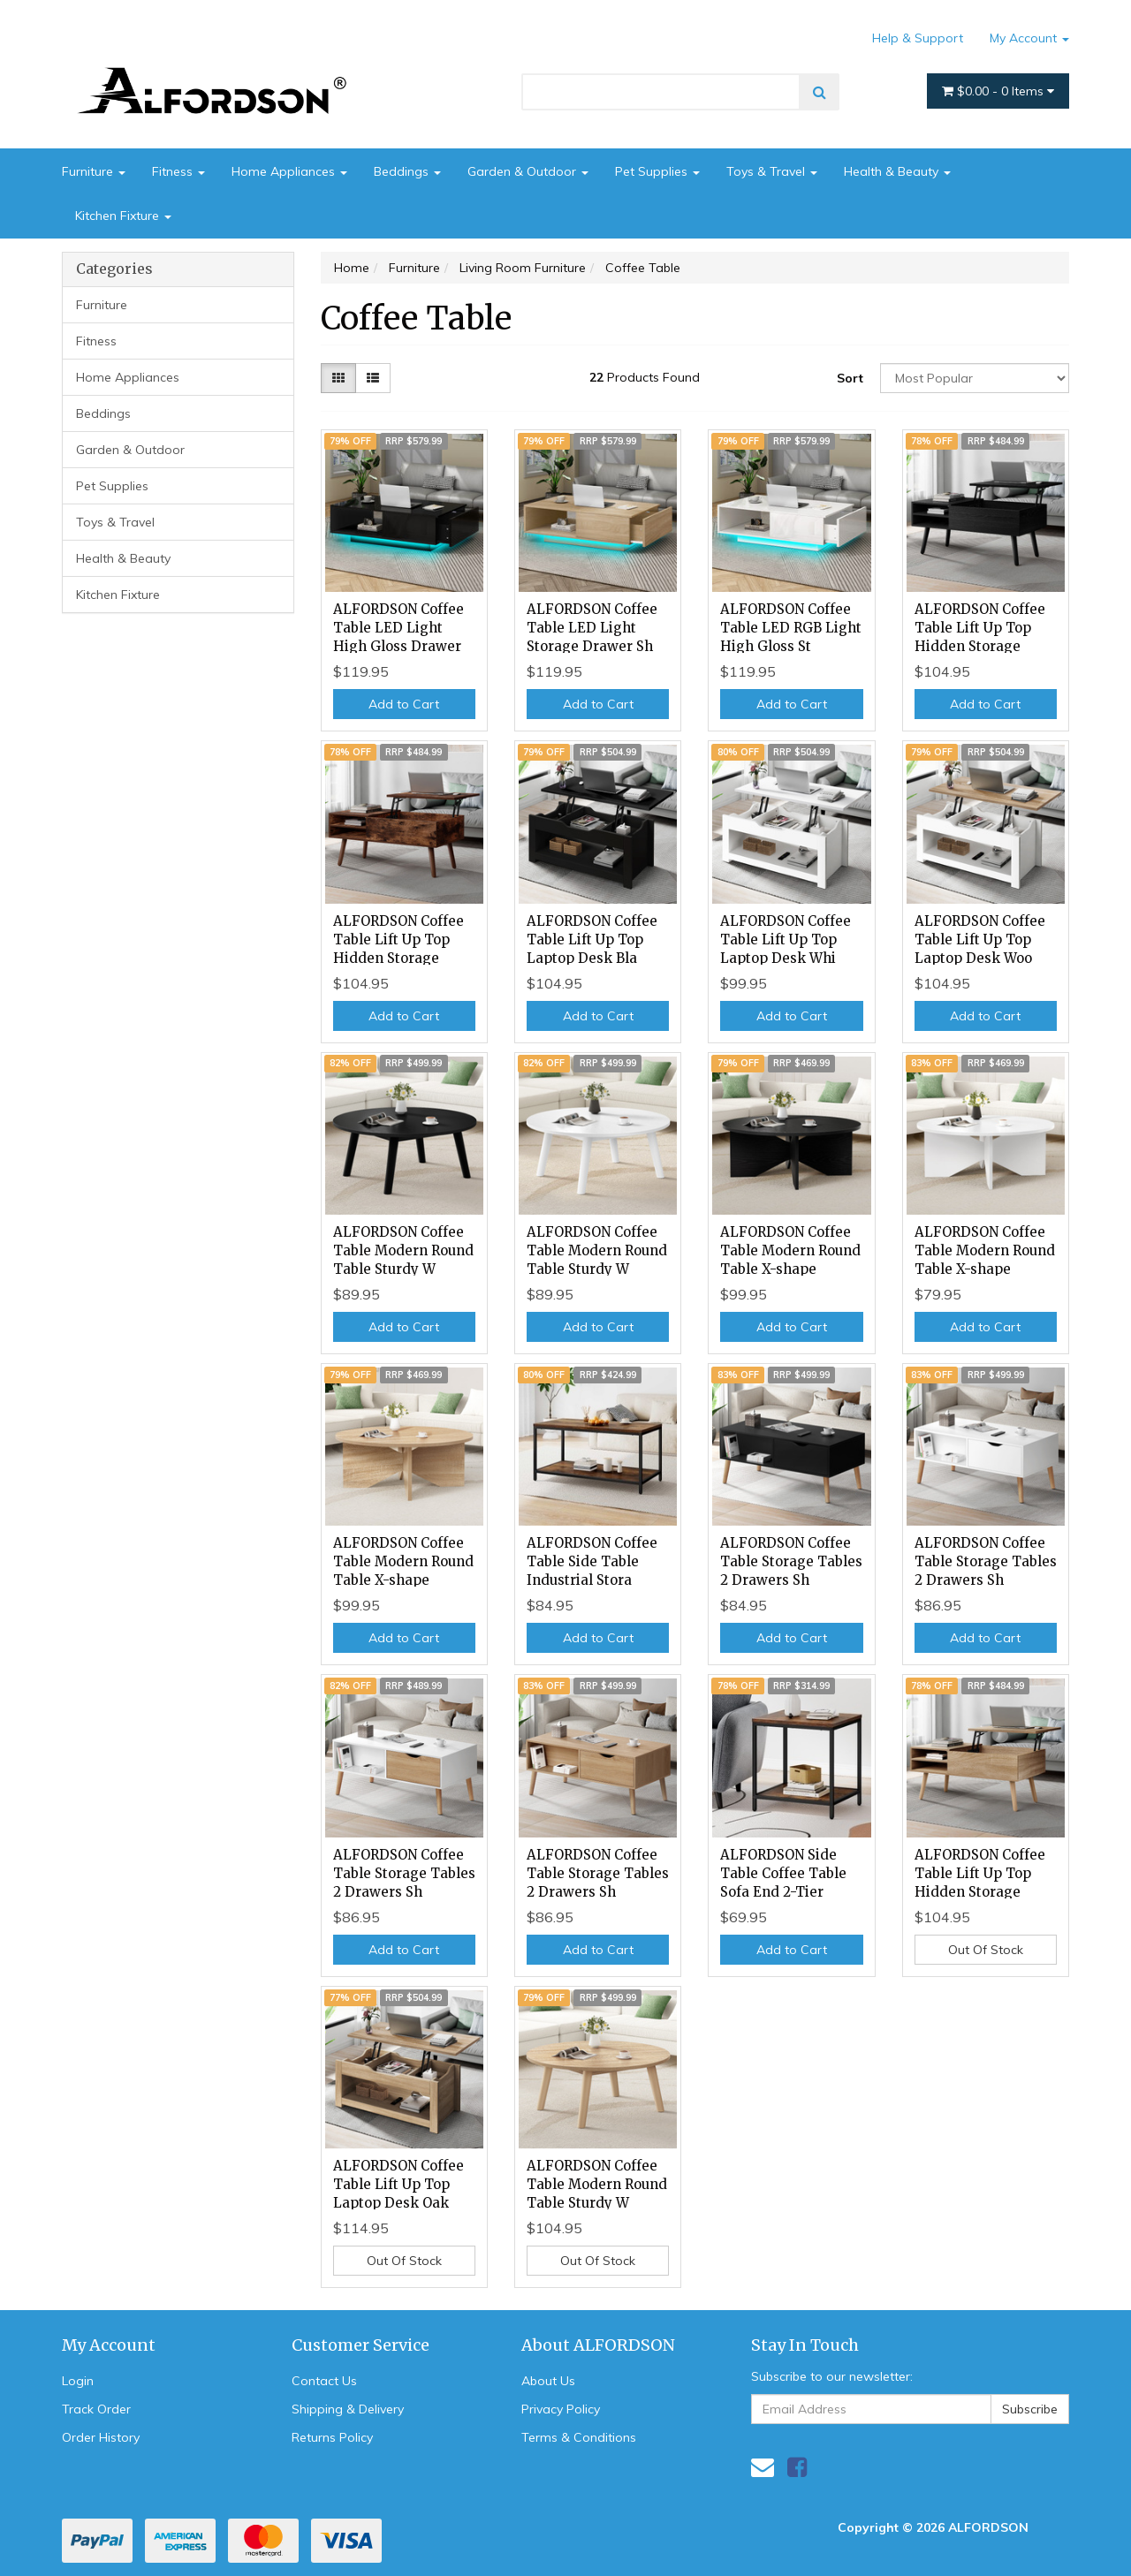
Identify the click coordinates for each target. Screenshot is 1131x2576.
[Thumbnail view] (338, 378)
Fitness (178, 171)
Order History (101, 2437)
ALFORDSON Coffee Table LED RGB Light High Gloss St (791, 628)
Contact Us (324, 2381)
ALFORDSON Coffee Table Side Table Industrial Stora (592, 1561)
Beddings (407, 171)
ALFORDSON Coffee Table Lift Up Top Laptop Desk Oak (398, 2184)
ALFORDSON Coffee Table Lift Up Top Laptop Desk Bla (592, 939)
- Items (998, 91)
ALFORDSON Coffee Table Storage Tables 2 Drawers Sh (791, 1561)
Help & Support (917, 38)
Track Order (96, 2409)
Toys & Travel (771, 171)
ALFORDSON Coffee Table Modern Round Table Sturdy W (403, 1250)
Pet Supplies (657, 171)
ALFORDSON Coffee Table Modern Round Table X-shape (790, 1250)
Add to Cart (403, 704)
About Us (548, 2381)
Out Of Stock (985, 1950)
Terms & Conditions (578, 2437)
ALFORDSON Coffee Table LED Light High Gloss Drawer (398, 628)
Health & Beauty (897, 171)
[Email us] (762, 2466)
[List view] (373, 378)
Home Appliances (289, 171)
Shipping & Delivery (348, 2409)
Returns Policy (332, 2437)
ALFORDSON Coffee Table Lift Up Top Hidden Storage (980, 628)
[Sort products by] (974, 378)
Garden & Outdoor (527, 171)
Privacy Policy (560, 2409)
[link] (797, 2466)
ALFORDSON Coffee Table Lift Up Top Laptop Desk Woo (980, 939)
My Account (1029, 38)
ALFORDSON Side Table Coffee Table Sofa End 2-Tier (783, 1873)
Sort (850, 378)
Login (78, 2381)
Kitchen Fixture (123, 216)
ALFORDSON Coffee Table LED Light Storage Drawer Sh (592, 628)
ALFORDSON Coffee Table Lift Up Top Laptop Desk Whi (785, 939)
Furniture (93, 171)
